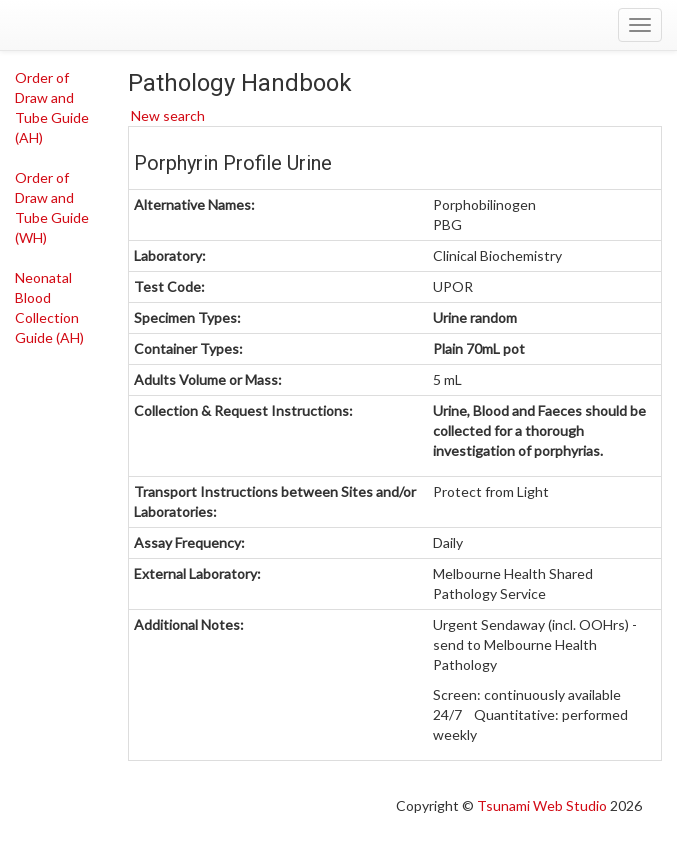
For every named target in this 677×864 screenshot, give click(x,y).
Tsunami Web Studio (542, 805)
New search (166, 115)
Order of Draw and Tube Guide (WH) (52, 207)
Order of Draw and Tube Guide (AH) (52, 107)
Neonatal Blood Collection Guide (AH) (49, 307)
